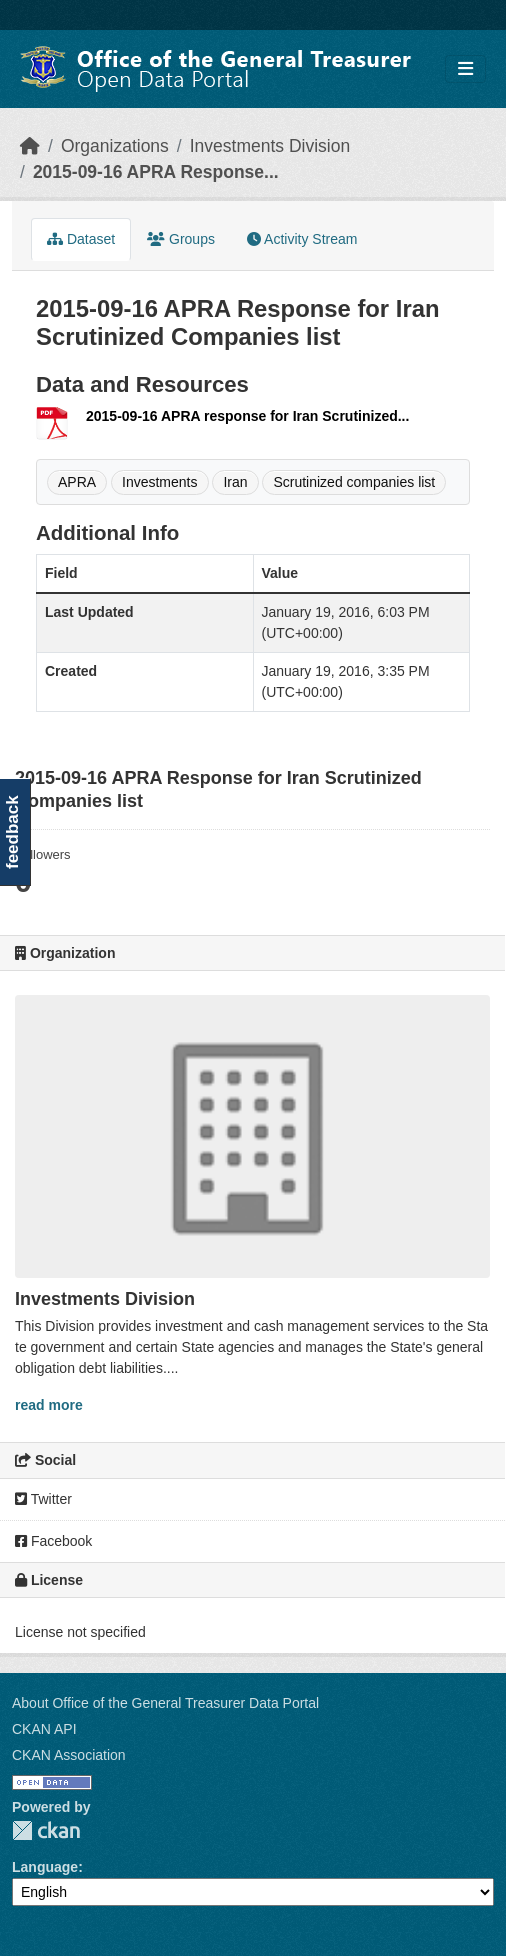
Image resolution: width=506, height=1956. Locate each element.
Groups (181, 239)
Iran (235, 482)
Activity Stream (302, 239)
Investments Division (270, 146)
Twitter (43, 1499)
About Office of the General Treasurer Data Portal (165, 1703)
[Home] (30, 146)
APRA (77, 482)
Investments (159, 482)
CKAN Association (69, 1755)
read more (49, 1405)
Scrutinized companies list (354, 482)
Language (45, 1867)
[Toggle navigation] (465, 69)
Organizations (115, 146)
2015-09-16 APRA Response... (156, 172)
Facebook (53, 1541)
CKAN (46, 1830)
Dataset (81, 239)
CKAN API (44, 1729)
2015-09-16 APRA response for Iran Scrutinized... (247, 416)
